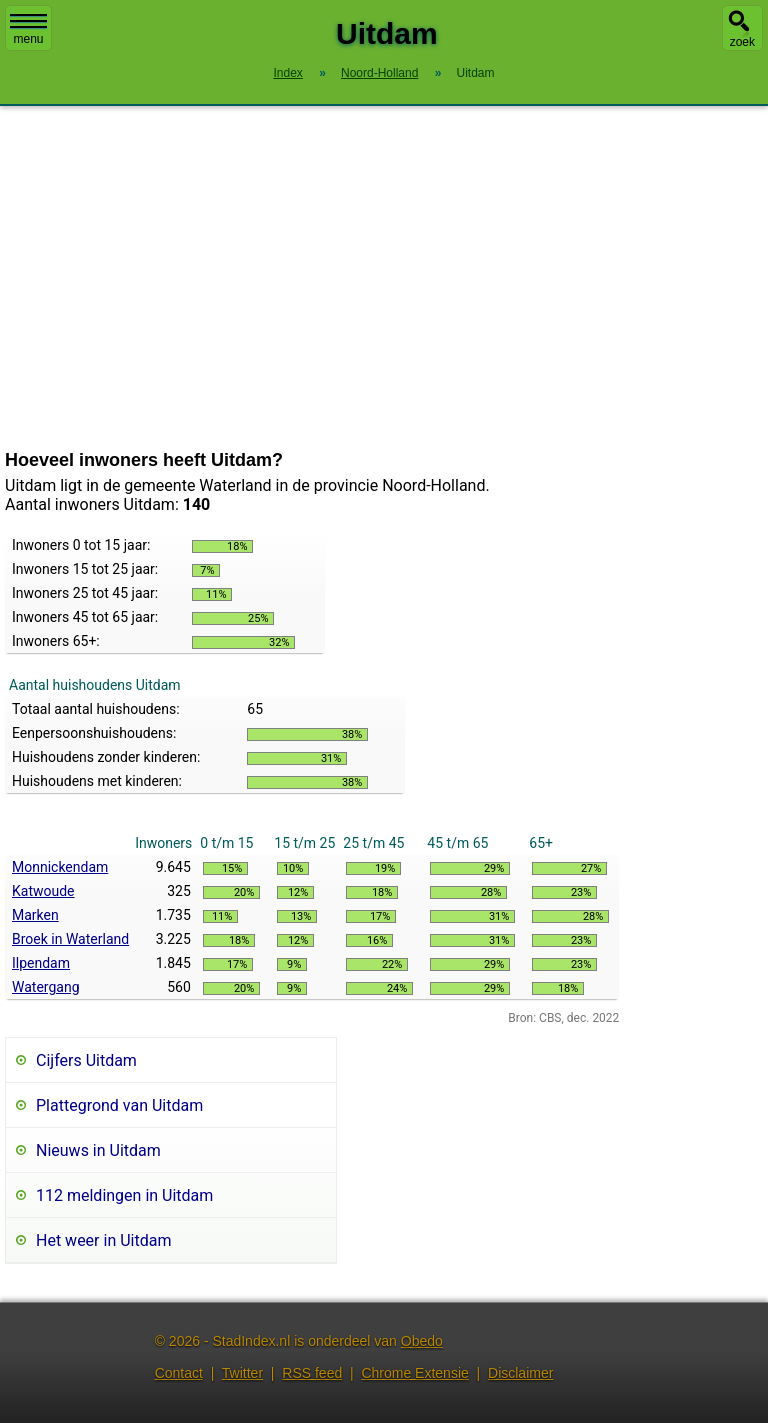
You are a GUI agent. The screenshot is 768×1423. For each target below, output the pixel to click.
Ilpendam (41, 963)
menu (28, 30)
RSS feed (312, 1373)
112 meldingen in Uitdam (124, 1195)
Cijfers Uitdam (86, 1060)
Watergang (46, 987)
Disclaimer (520, 1373)
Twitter (242, 1373)
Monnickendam (60, 867)
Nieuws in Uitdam (98, 1150)
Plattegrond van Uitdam (119, 1105)
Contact (179, 1373)
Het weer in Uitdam (103, 1240)
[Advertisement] (384, 278)
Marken (35, 915)
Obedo (422, 1341)
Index (287, 73)
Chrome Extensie (414, 1373)
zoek (742, 42)
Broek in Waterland (70, 939)
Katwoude (43, 891)
